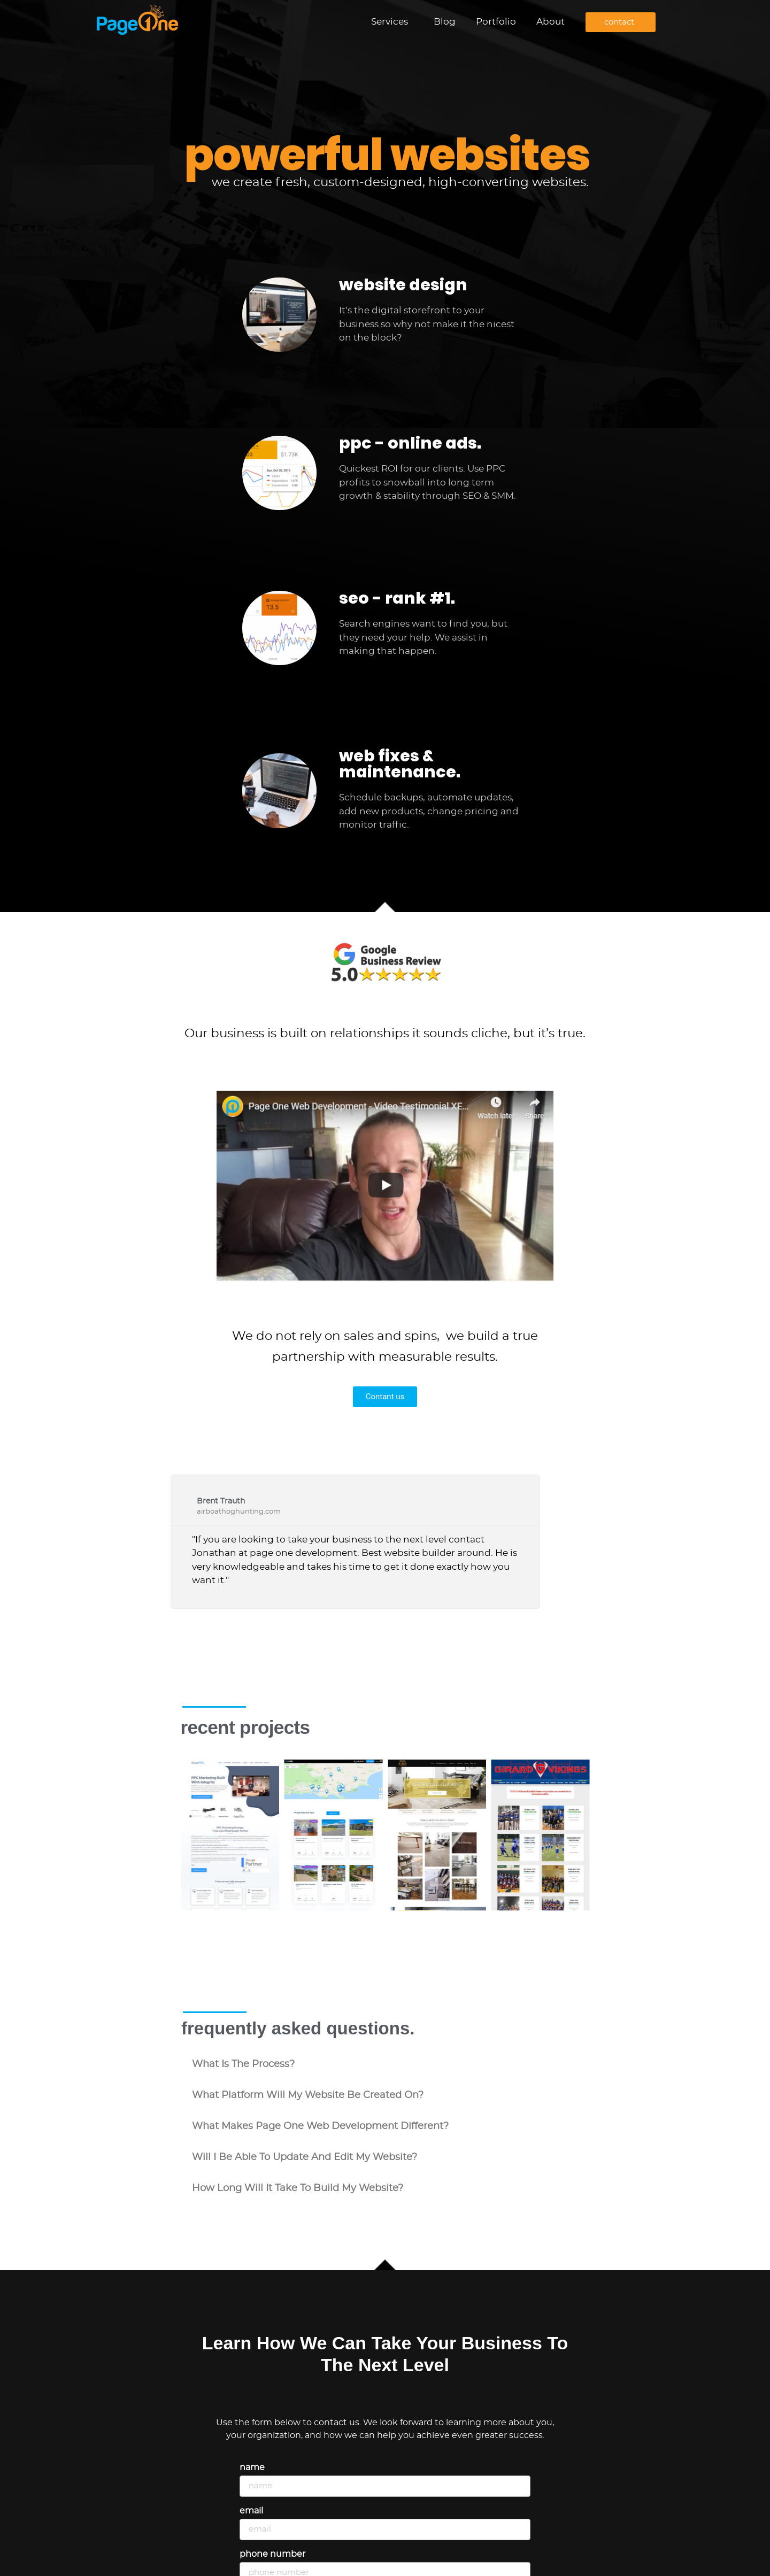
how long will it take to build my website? (297, 2188)
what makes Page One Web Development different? (320, 2126)
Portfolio (496, 21)
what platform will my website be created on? (308, 2095)
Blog (445, 21)
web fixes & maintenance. (399, 764)
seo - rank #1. (397, 598)
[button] (385, 2064)
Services (392, 22)
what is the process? (243, 2064)
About (550, 21)
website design (403, 285)
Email (251, 2510)
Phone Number (272, 2554)
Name (252, 2467)
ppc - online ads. (410, 443)
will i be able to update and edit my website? (304, 2157)
